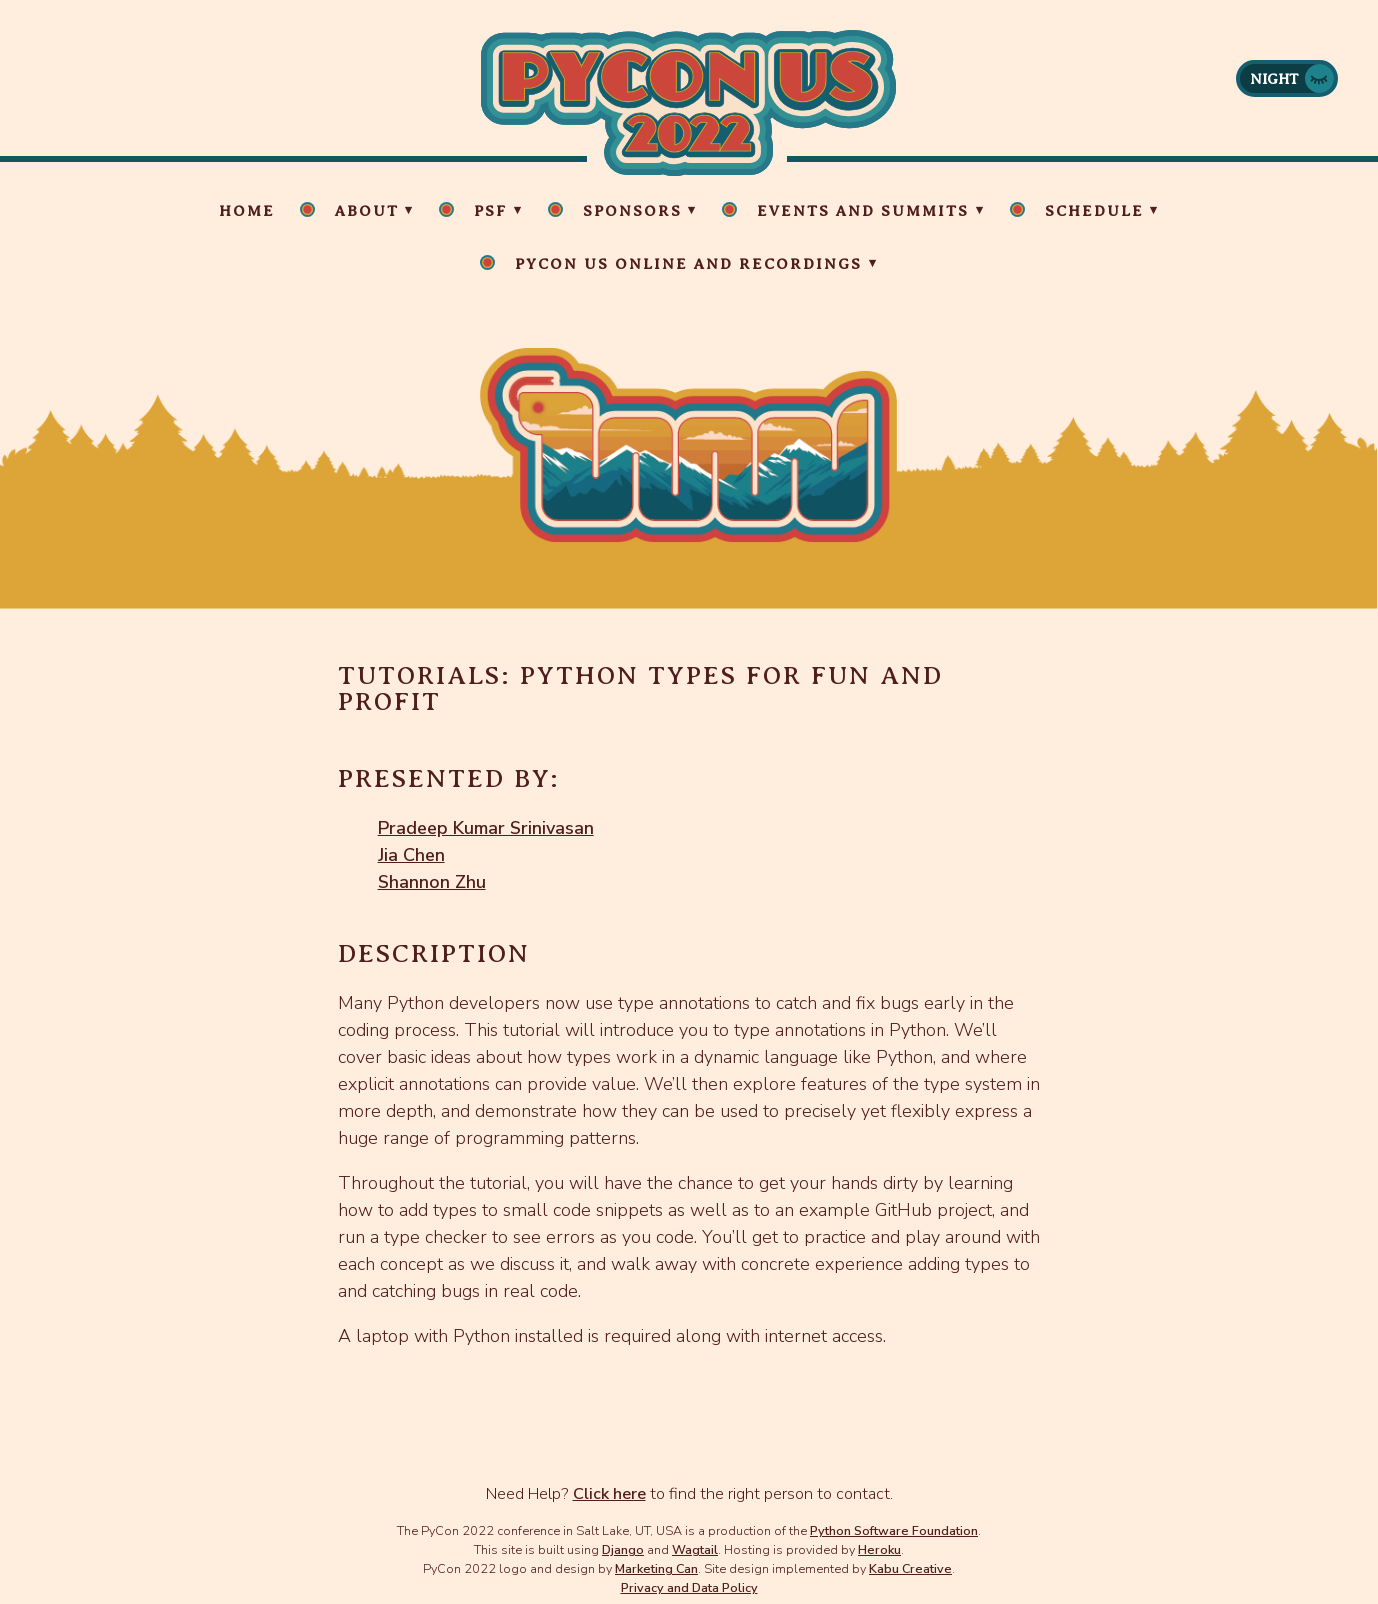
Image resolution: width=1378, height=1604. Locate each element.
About (367, 211)
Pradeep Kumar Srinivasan (486, 828)
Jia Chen (411, 855)
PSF (490, 211)
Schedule (1094, 211)
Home (247, 211)
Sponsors (632, 211)
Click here (609, 1494)
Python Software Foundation (894, 1530)
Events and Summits (863, 211)
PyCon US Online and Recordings (688, 264)
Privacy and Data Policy (689, 1587)
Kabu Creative (910, 1568)
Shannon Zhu (432, 882)
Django (623, 1549)
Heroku (879, 1549)
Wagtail (695, 1549)
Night (1274, 79)
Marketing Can (656, 1568)
